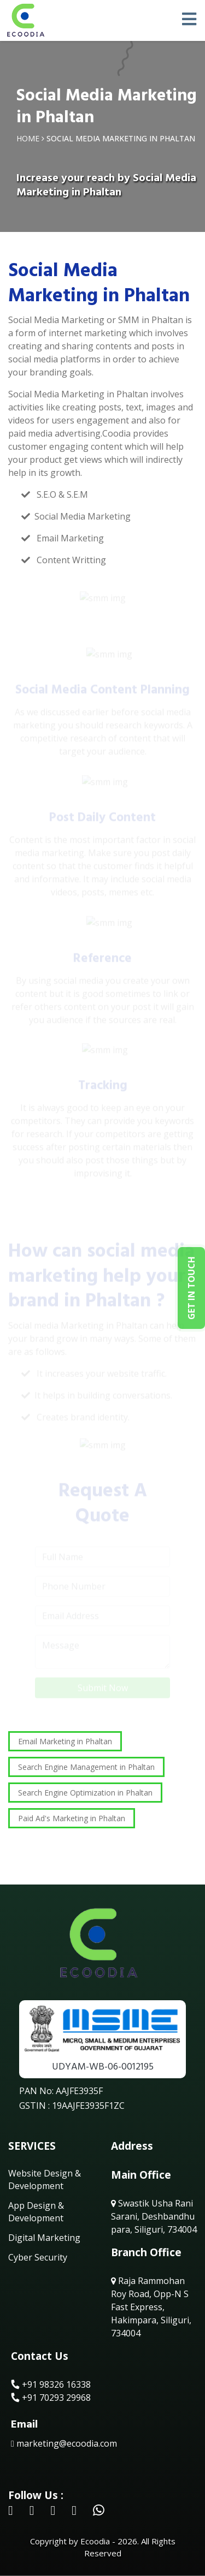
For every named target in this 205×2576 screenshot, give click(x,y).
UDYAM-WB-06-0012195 (103, 2066)
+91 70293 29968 (51, 2398)
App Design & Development (36, 2211)
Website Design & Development (44, 2179)
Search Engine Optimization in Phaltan (85, 1792)
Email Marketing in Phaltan (65, 1741)
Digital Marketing (44, 2238)
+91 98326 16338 (51, 2384)
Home (27, 138)
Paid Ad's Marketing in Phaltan (71, 1818)
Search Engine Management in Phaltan (86, 1767)
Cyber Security (37, 2257)
